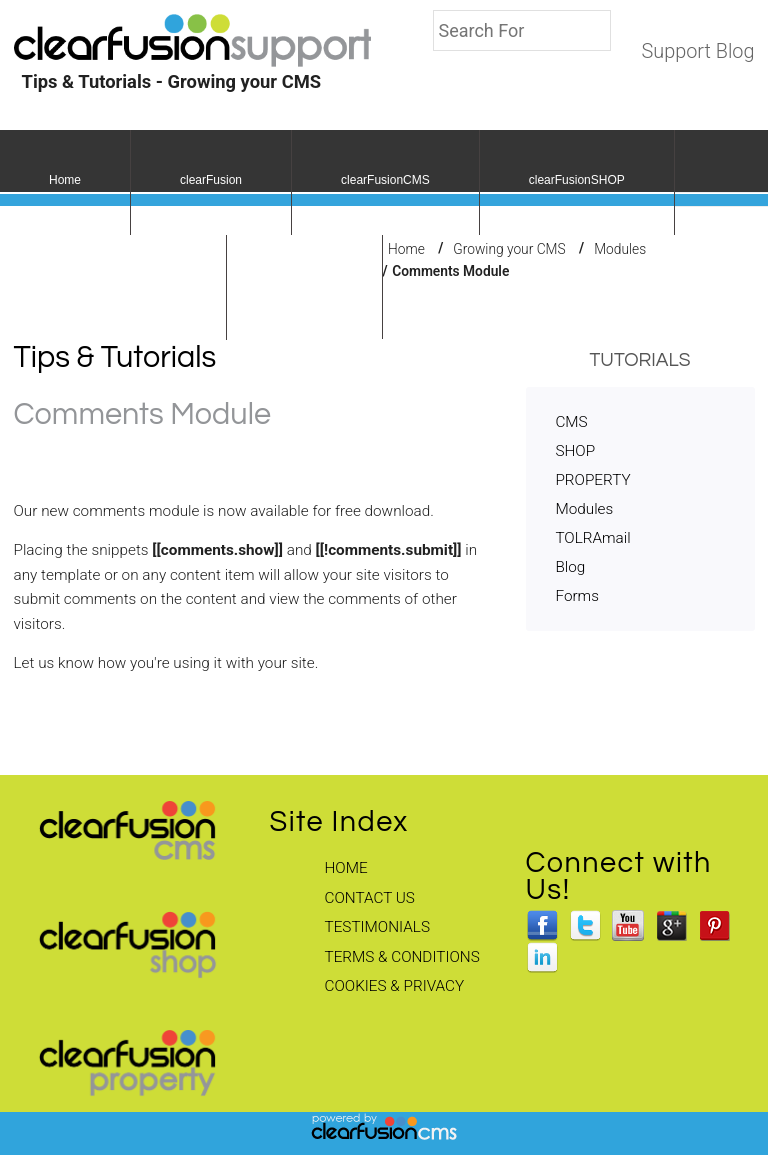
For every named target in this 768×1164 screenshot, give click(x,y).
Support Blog (697, 51)
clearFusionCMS (385, 180)
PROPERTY (592, 480)
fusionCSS (304, 285)
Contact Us (370, 898)
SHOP (575, 451)
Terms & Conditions (402, 957)
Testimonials (377, 927)
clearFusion (211, 180)
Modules (620, 248)
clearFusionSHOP (577, 180)
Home (65, 180)
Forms (576, 596)
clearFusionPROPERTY (113, 285)
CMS (571, 422)
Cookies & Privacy (395, 986)
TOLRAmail (592, 538)
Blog (570, 567)
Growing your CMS (509, 248)
